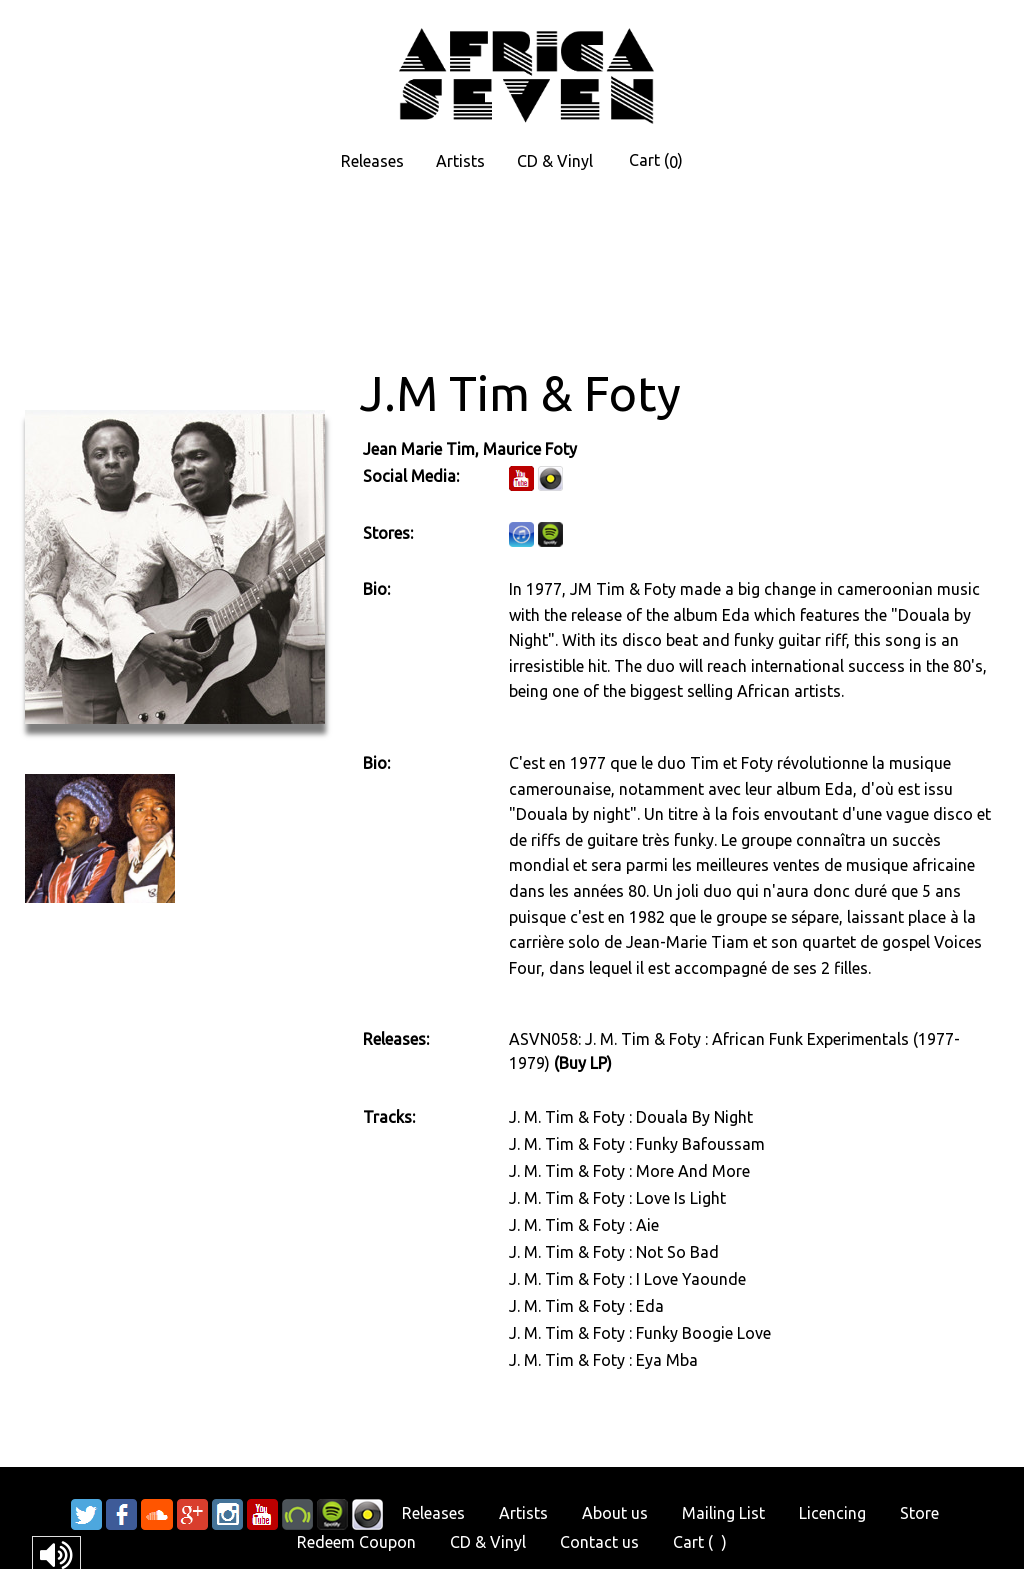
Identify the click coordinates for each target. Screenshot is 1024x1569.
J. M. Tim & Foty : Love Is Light (617, 1198)
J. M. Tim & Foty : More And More (629, 1171)
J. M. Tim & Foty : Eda (586, 1306)
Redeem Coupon (356, 1542)
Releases (372, 161)
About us (615, 1513)
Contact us (599, 1542)
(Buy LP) (583, 1063)
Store (919, 1513)
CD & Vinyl (555, 161)
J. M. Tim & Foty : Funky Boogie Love (640, 1333)
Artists (460, 161)
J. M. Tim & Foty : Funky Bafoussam (637, 1144)
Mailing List (723, 1513)
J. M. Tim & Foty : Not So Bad (614, 1252)
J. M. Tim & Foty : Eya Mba (603, 1360)
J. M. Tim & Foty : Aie (584, 1225)
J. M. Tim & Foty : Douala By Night (631, 1117)
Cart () (656, 161)
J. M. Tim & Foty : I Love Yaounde (627, 1279)
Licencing (832, 1513)
